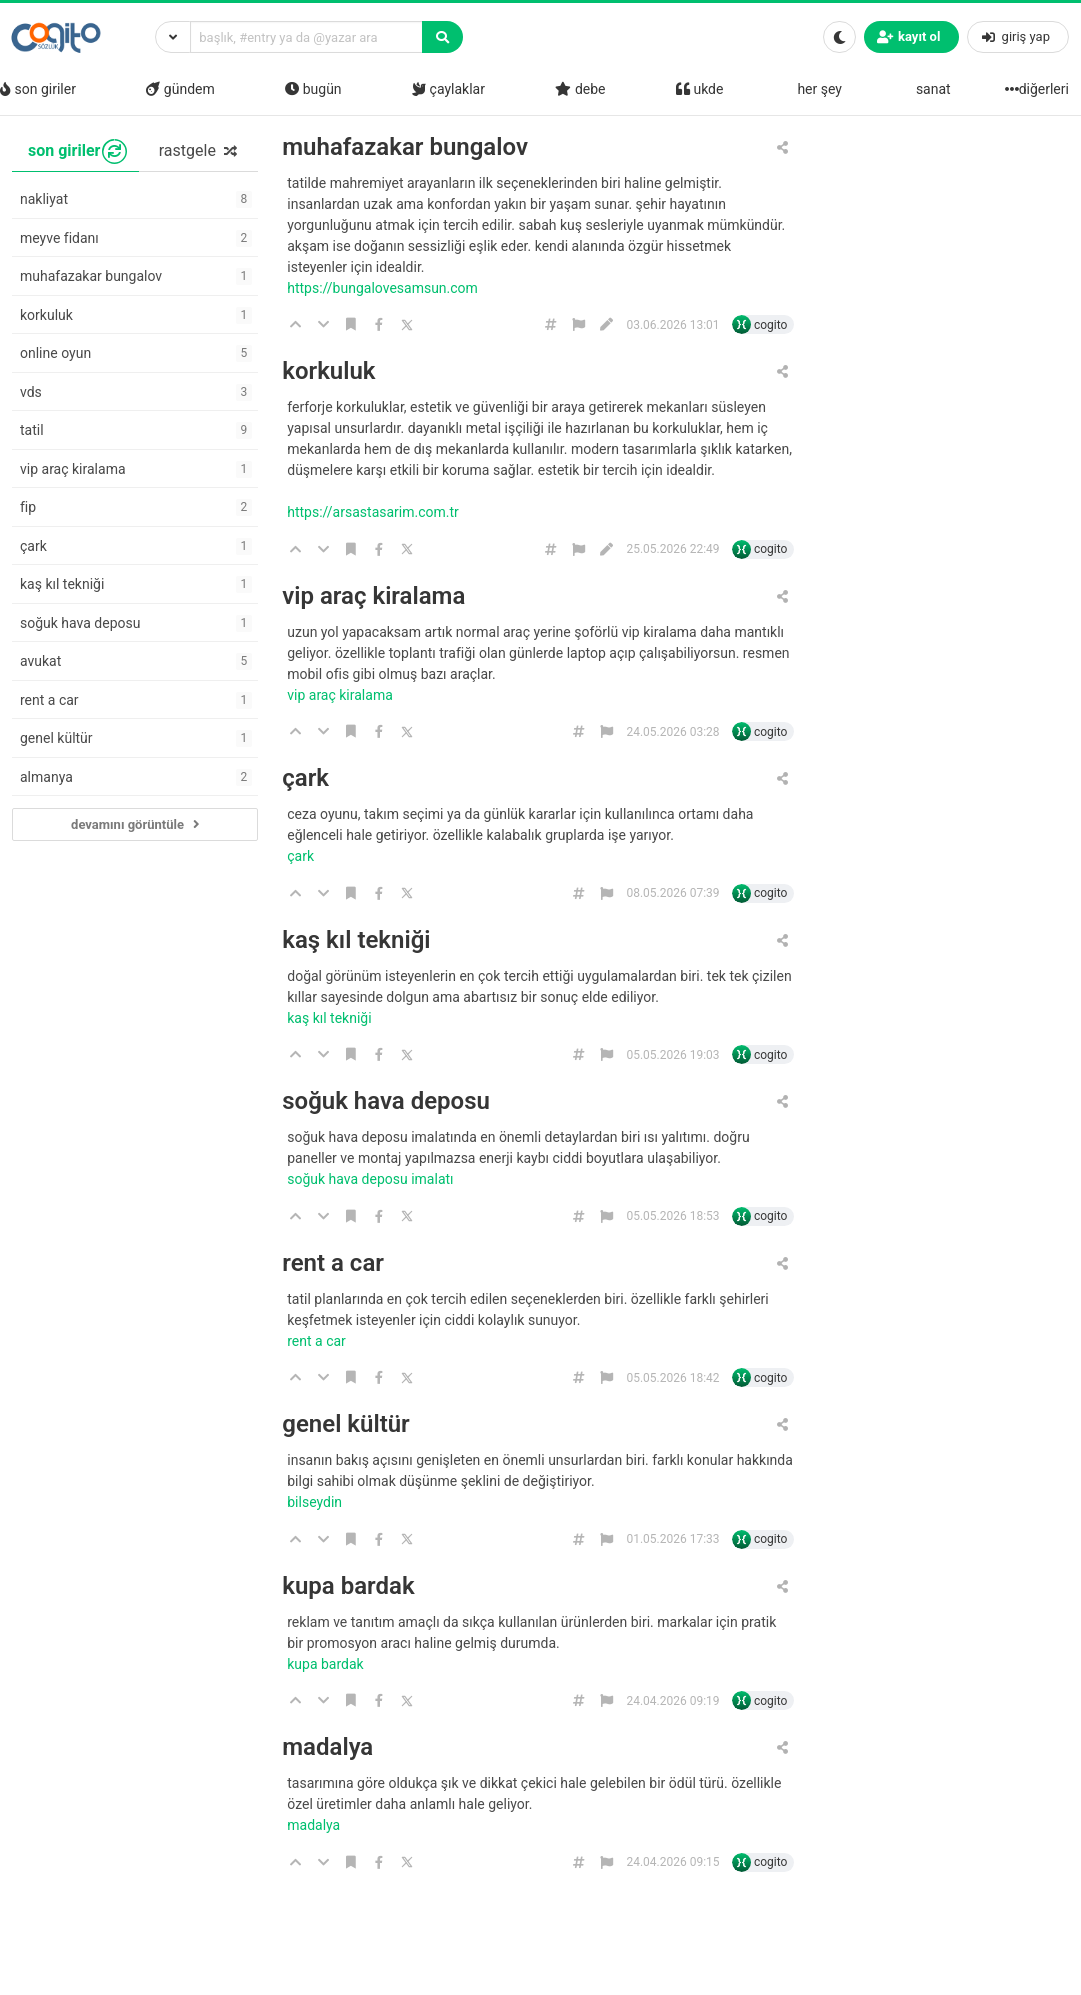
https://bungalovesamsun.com (384, 288)
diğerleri (1039, 89)
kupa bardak (348, 1586)
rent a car (333, 1263)
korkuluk (328, 371)
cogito (770, 325)
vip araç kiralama (373, 596)
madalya (327, 1747)
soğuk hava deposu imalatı (372, 1179)
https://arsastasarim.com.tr (374, 512)
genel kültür (345, 1424)
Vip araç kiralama (341, 695)
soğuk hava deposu (386, 1101)
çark (305, 778)
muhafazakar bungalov (405, 147)
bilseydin (316, 1502)
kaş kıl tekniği (356, 940)
